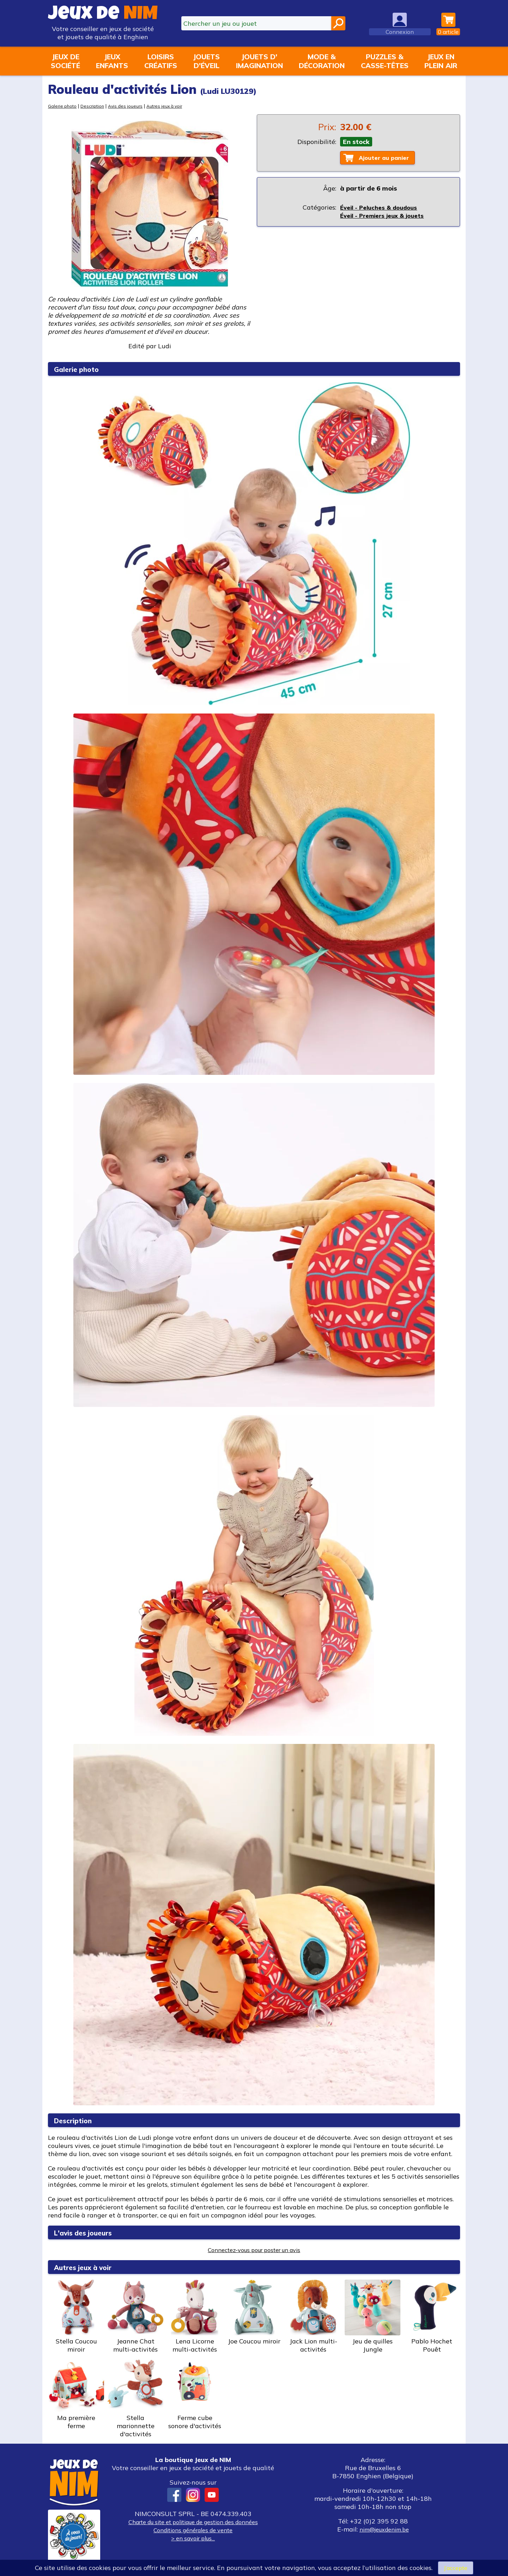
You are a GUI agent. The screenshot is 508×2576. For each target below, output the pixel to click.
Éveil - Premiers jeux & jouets (385, 216)
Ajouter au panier (388, 158)
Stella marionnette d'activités (135, 2397)
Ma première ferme (76, 2393)
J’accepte (455, 2567)
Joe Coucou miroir (254, 2312)
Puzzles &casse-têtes (385, 61)
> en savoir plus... (193, 2538)
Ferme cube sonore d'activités (195, 2393)
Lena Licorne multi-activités (195, 2316)
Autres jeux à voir (172, 106)
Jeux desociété (65, 61)
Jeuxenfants (112, 61)
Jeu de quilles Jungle (372, 2316)
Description (95, 106)
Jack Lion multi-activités (313, 2316)
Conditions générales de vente (192, 2530)
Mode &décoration (322, 61)
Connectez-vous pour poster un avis (254, 2250)
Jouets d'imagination (259, 61)
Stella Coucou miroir (76, 2316)
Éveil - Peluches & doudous (381, 208)
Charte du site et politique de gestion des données (193, 2522)
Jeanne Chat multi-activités (135, 2316)
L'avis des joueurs (88, 2232)
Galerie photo (63, 106)
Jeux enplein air (440, 61)
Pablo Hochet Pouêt (432, 2316)
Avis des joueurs (130, 106)
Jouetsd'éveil (206, 61)
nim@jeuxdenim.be (384, 2529)
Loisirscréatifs (160, 61)
